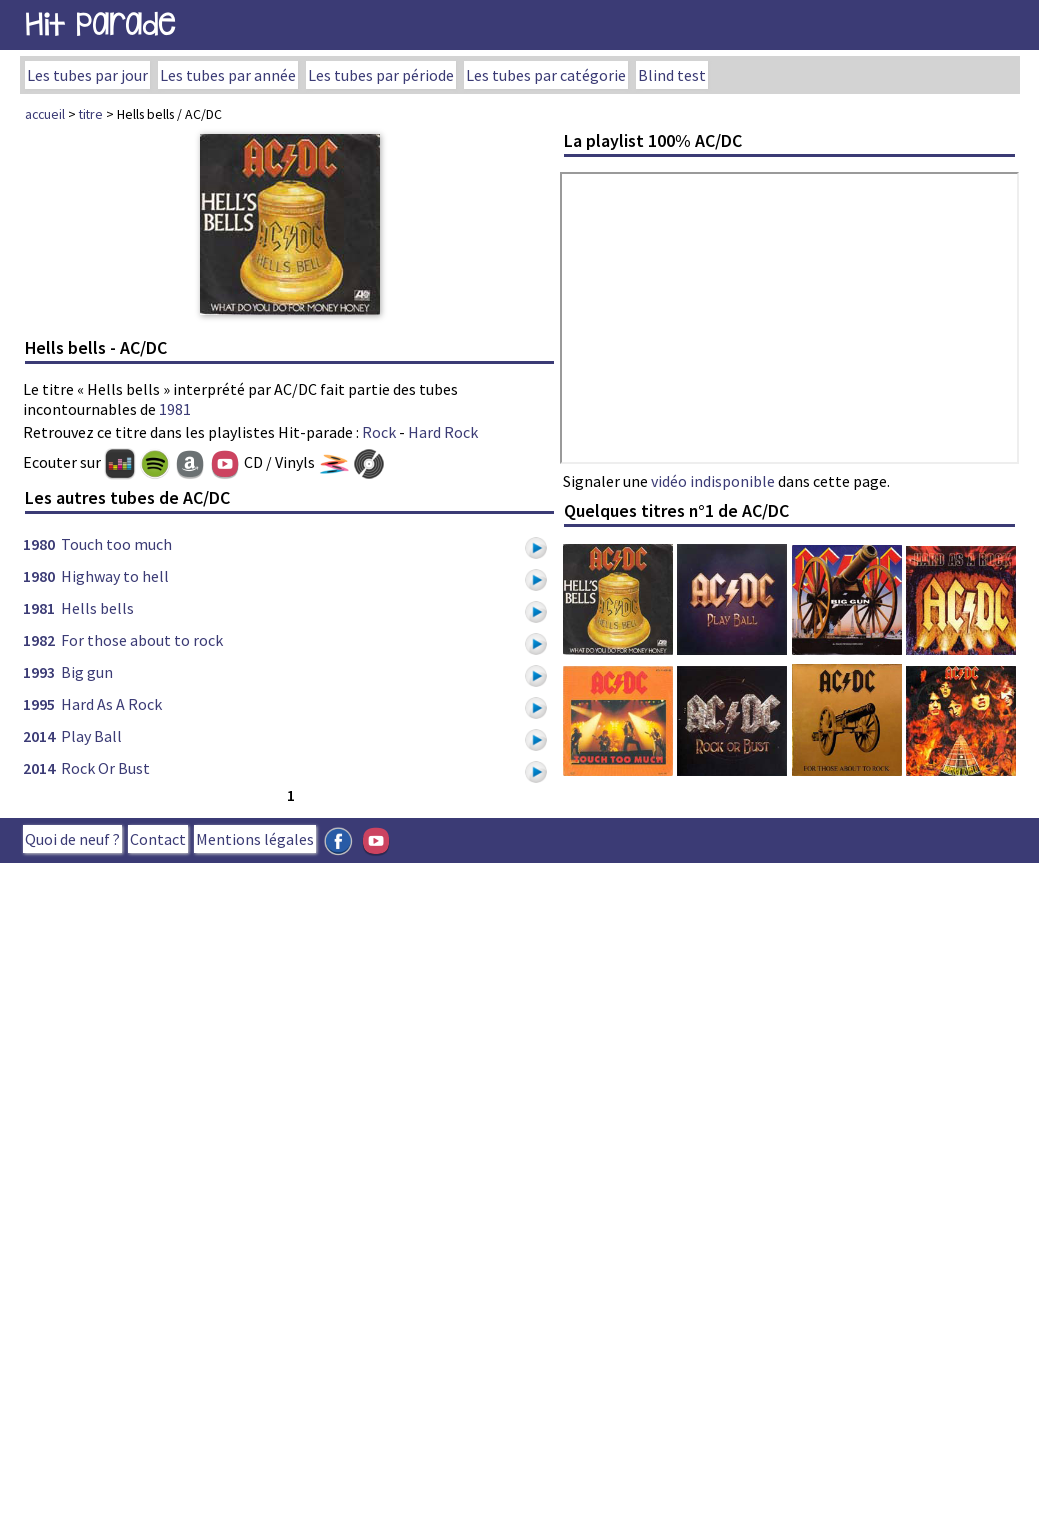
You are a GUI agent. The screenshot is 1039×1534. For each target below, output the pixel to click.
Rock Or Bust (105, 768)
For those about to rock (142, 640)
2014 (39, 736)
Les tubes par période (381, 75)
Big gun (87, 672)
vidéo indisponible (713, 481)
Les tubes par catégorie (546, 75)
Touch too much (116, 544)
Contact (158, 839)
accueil (45, 114)
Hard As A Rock (111, 704)
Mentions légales (255, 839)
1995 (39, 704)
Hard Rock (443, 432)
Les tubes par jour (87, 75)
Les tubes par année (228, 75)
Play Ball (91, 736)
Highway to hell (115, 576)
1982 (39, 640)
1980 (39, 544)
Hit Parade (100, 24)
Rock (379, 432)
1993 (39, 672)
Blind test (672, 75)
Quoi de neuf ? (72, 839)
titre (91, 114)
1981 (175, 409)
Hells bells (97, 608)
